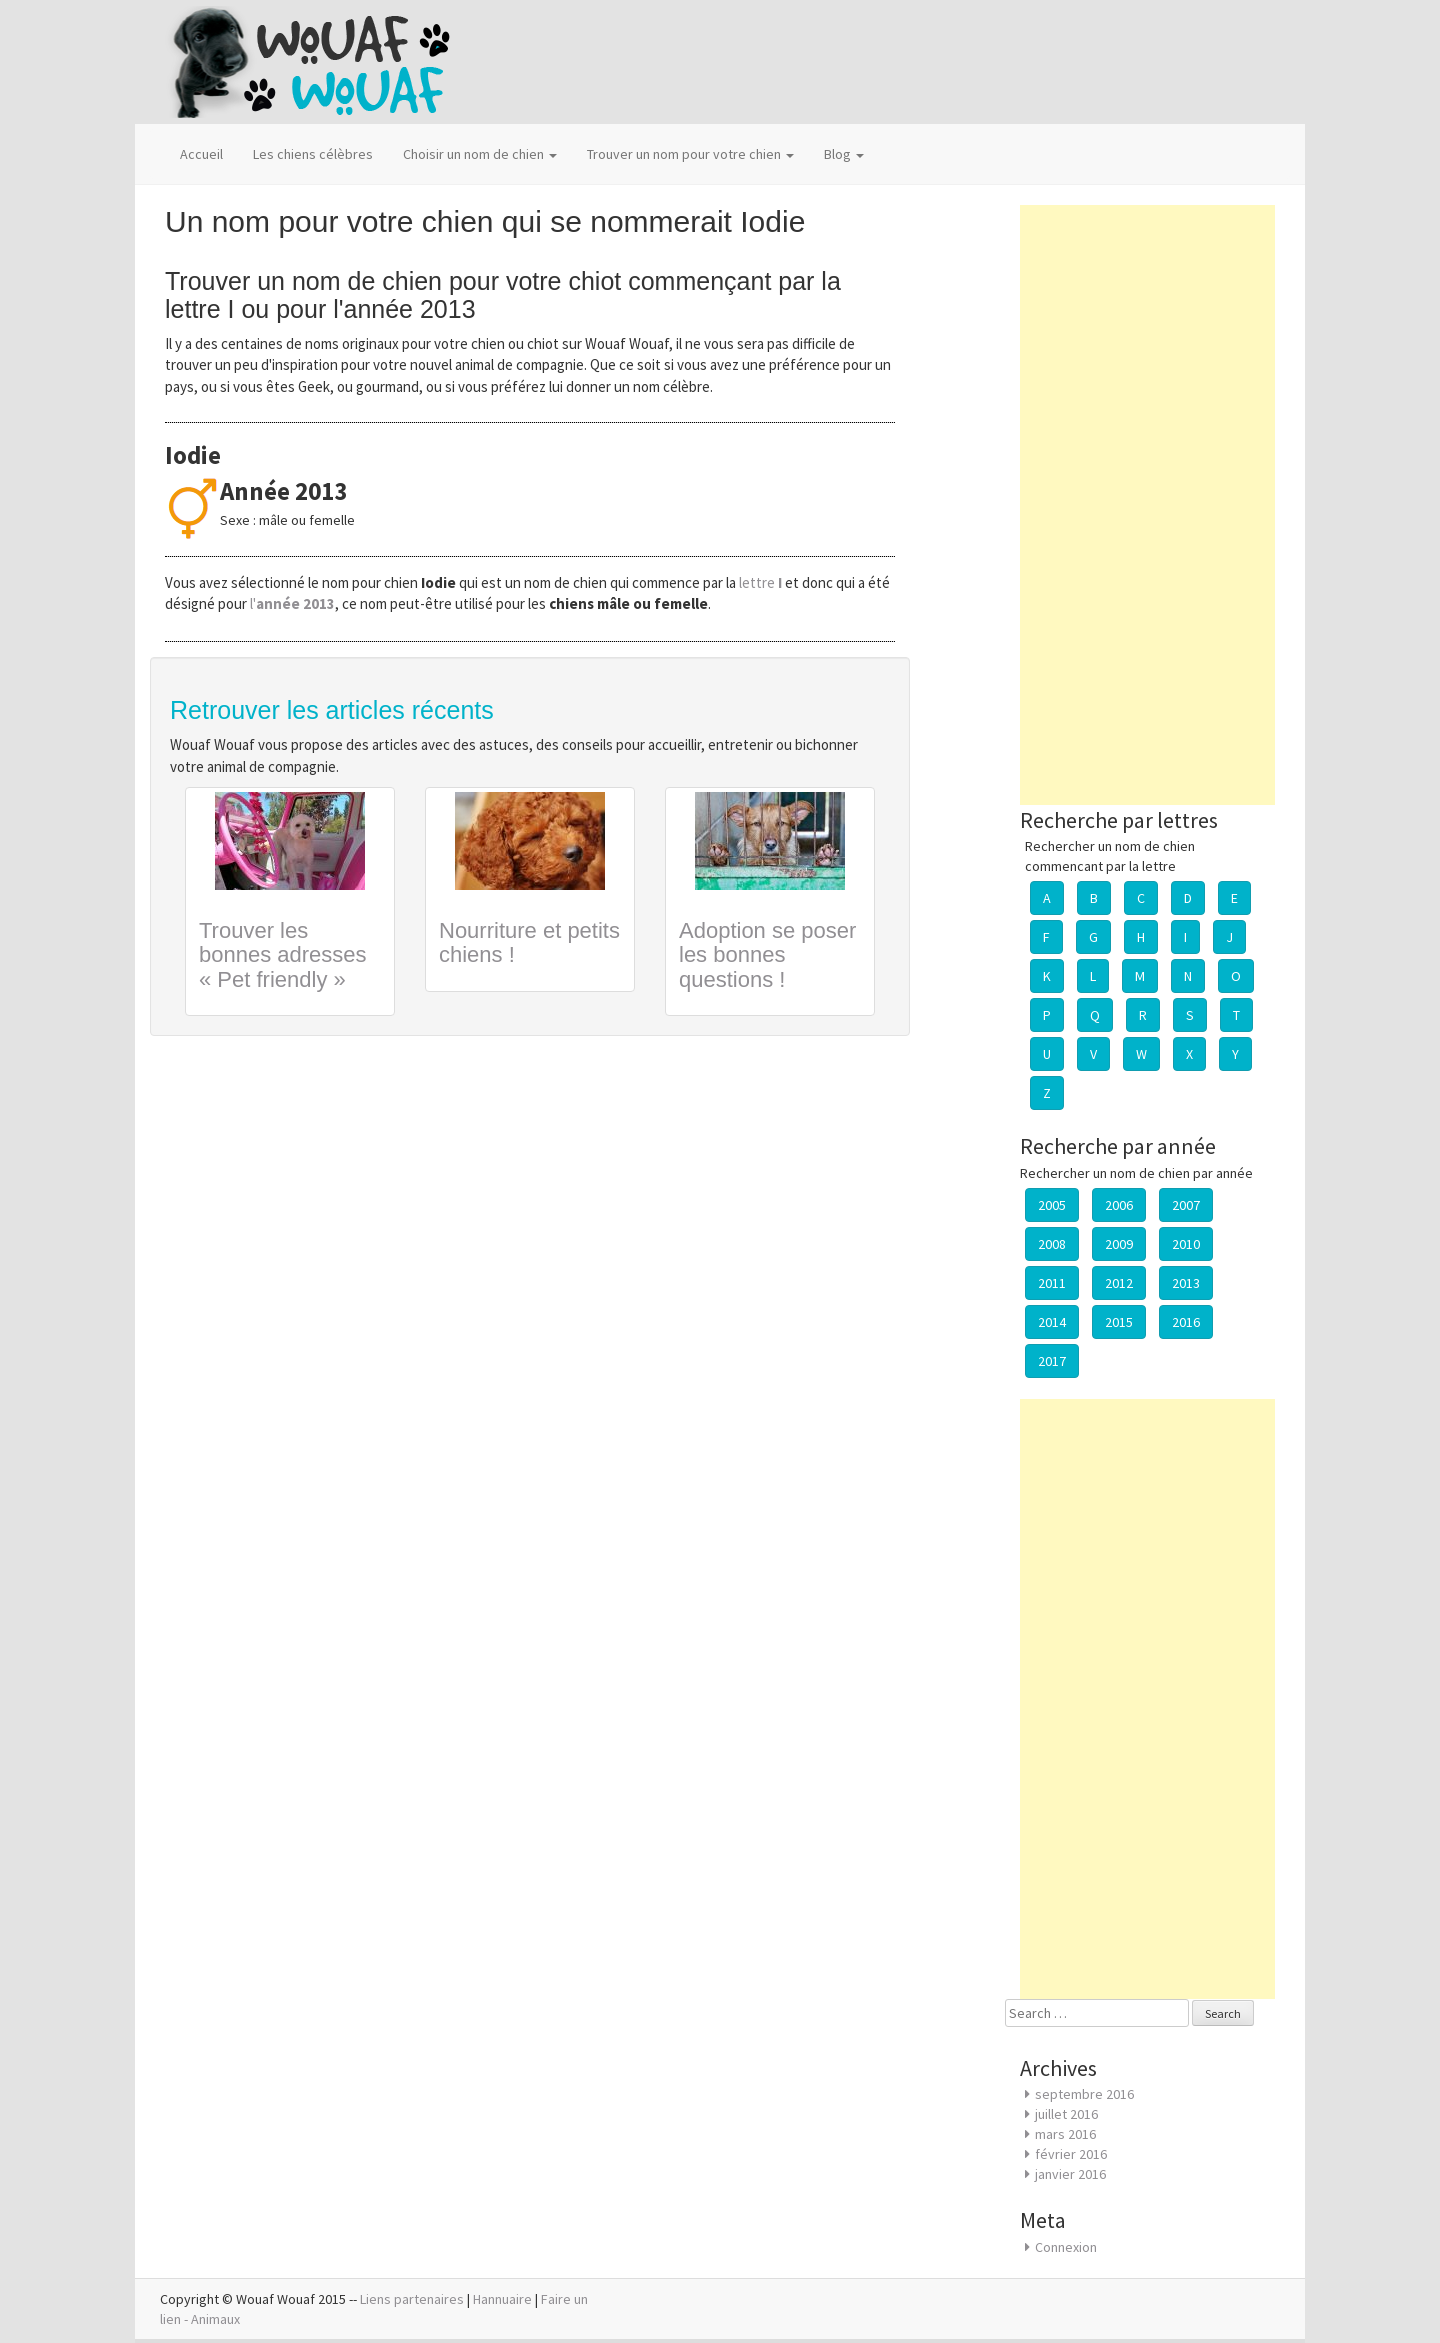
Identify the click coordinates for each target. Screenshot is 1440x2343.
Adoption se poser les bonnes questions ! (767, 954)
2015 (1119, 1322)
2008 (1052, 1244)
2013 (1186, 1283)
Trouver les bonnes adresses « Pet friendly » (283, 954)
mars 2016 (1065, 2134)
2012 (1119, 1283)
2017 (1052, 1361)
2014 (1052, 1322)
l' (292, 603)
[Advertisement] (1147, 505)
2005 (1052, 1205)
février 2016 (1071, 2154)
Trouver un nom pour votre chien (690, 154)
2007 (1186, 1205)
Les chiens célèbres (313, 154)
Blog (844, 154)
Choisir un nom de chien (480, 154)
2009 (1119, 1244)
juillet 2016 (1066, 2114)
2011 (1052, 1283)
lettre (762, 582)
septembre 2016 (1084, 2094)
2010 (1186, 1244)
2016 (1186, 1322)
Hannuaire (502, 2299)
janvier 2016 (1070, 2174)
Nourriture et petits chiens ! (529, 942)
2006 (1119, 1205)
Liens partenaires (412, 2299)
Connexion (1066, 2247)
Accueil (201, 154)
